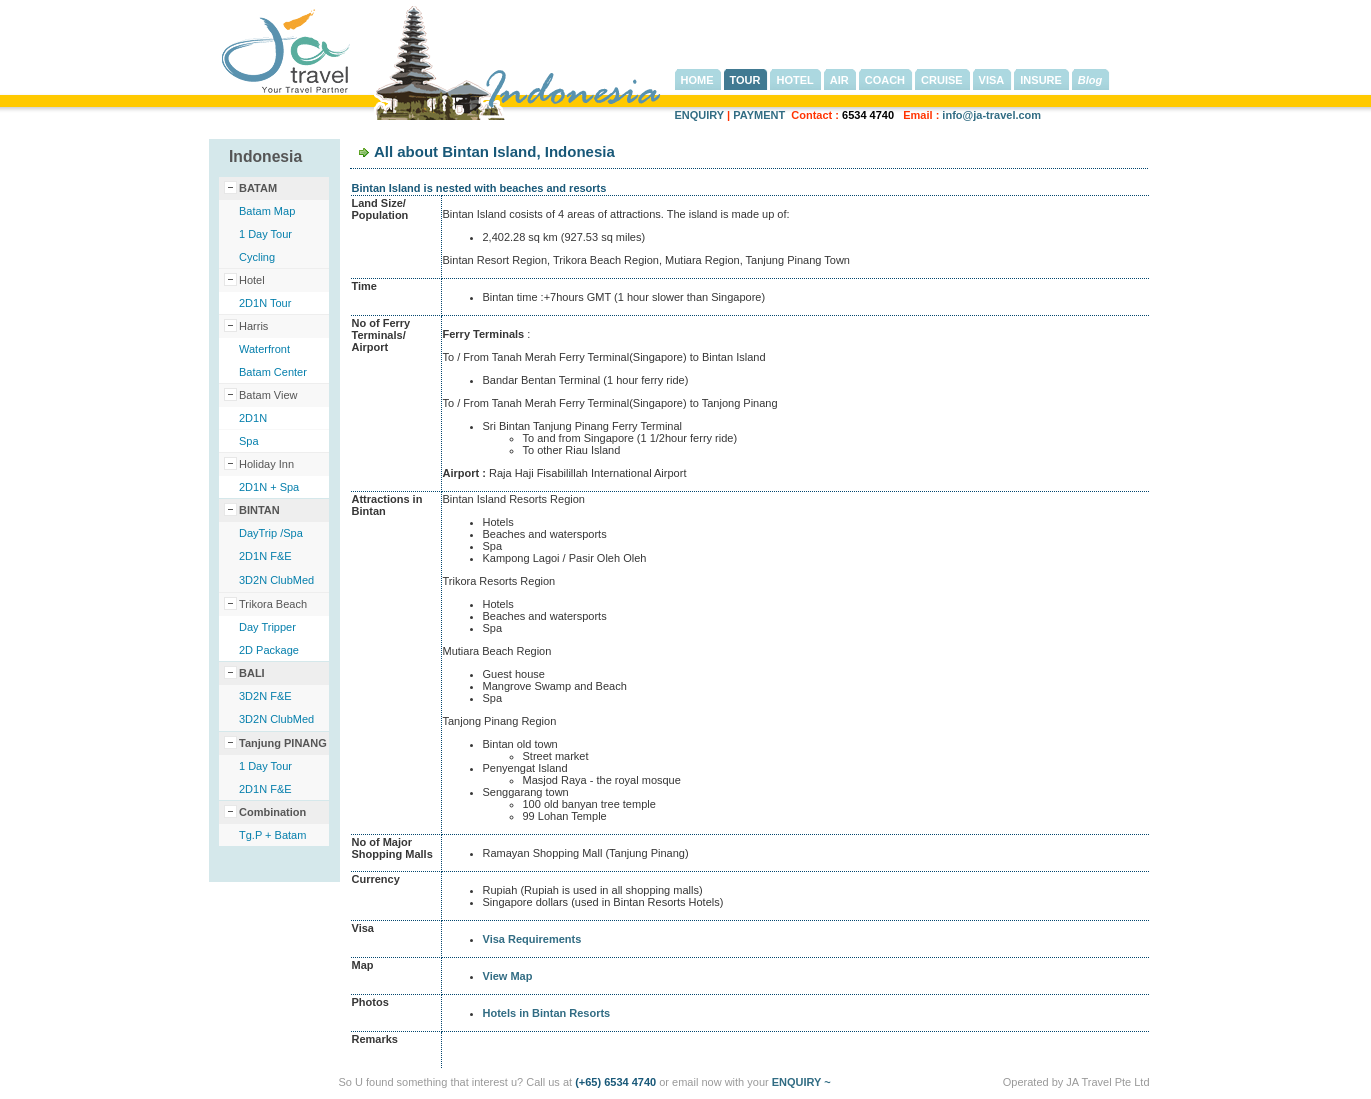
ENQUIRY (700, 115)
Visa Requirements (532, 939)
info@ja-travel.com (991, 115)
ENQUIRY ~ (801, 1082)
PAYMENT (759, 115)
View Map (508, 976)
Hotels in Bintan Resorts (547, 1013)
